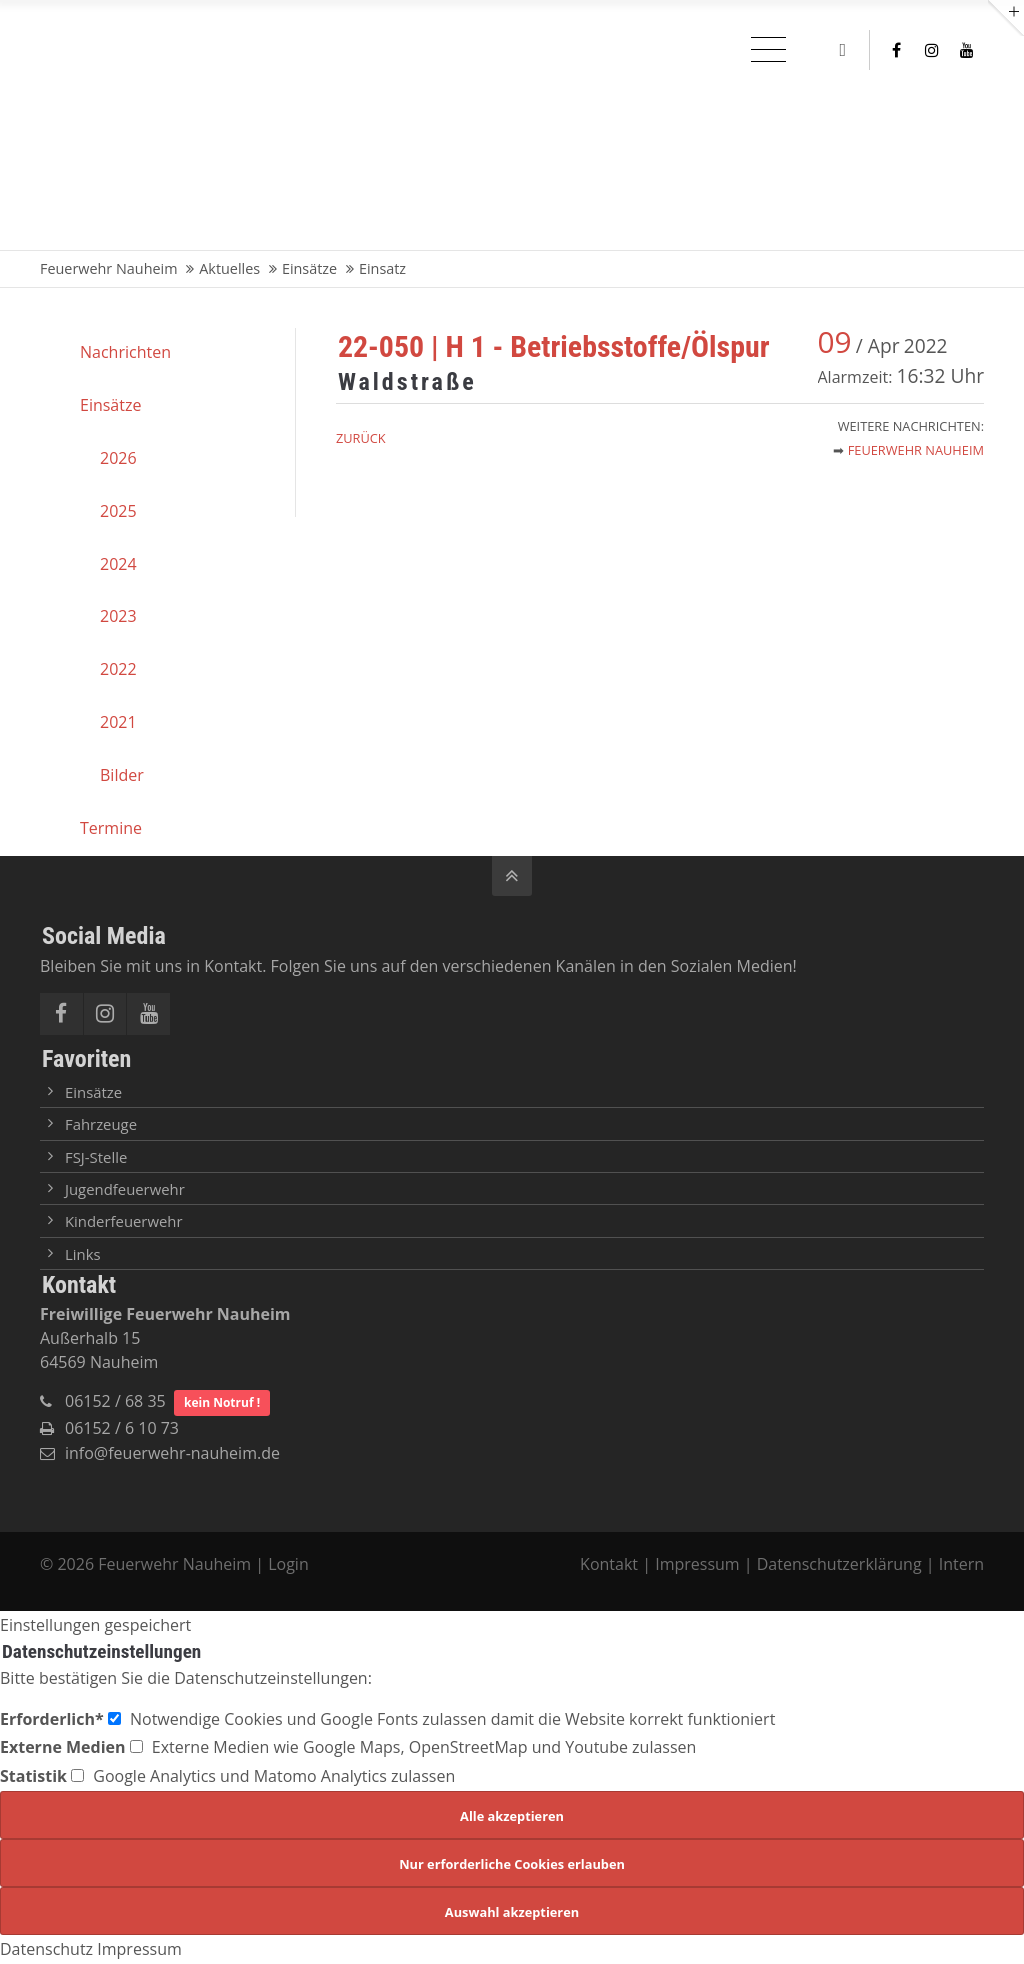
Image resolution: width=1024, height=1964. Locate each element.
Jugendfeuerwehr (125, 1189)
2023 (118, 616)
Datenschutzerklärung (839, 1564)
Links (83, 1254)
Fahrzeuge (101, 1124)
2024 (118, 564)
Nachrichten (125, 352)
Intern (961, 1564)
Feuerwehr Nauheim (916, 450)
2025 (118, 511)
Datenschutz (46, 1949)
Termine (111, 828)
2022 (118, 669)
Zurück (361, 438)
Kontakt (611, 1564)
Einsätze (110, 405)
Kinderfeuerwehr (124, 1221)
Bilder (122, 775)
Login (288, 1564)
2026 (118, 458)
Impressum (697, 1564)
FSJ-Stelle (96, 1157)
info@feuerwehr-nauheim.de (172, 1453)
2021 (118, 722)
